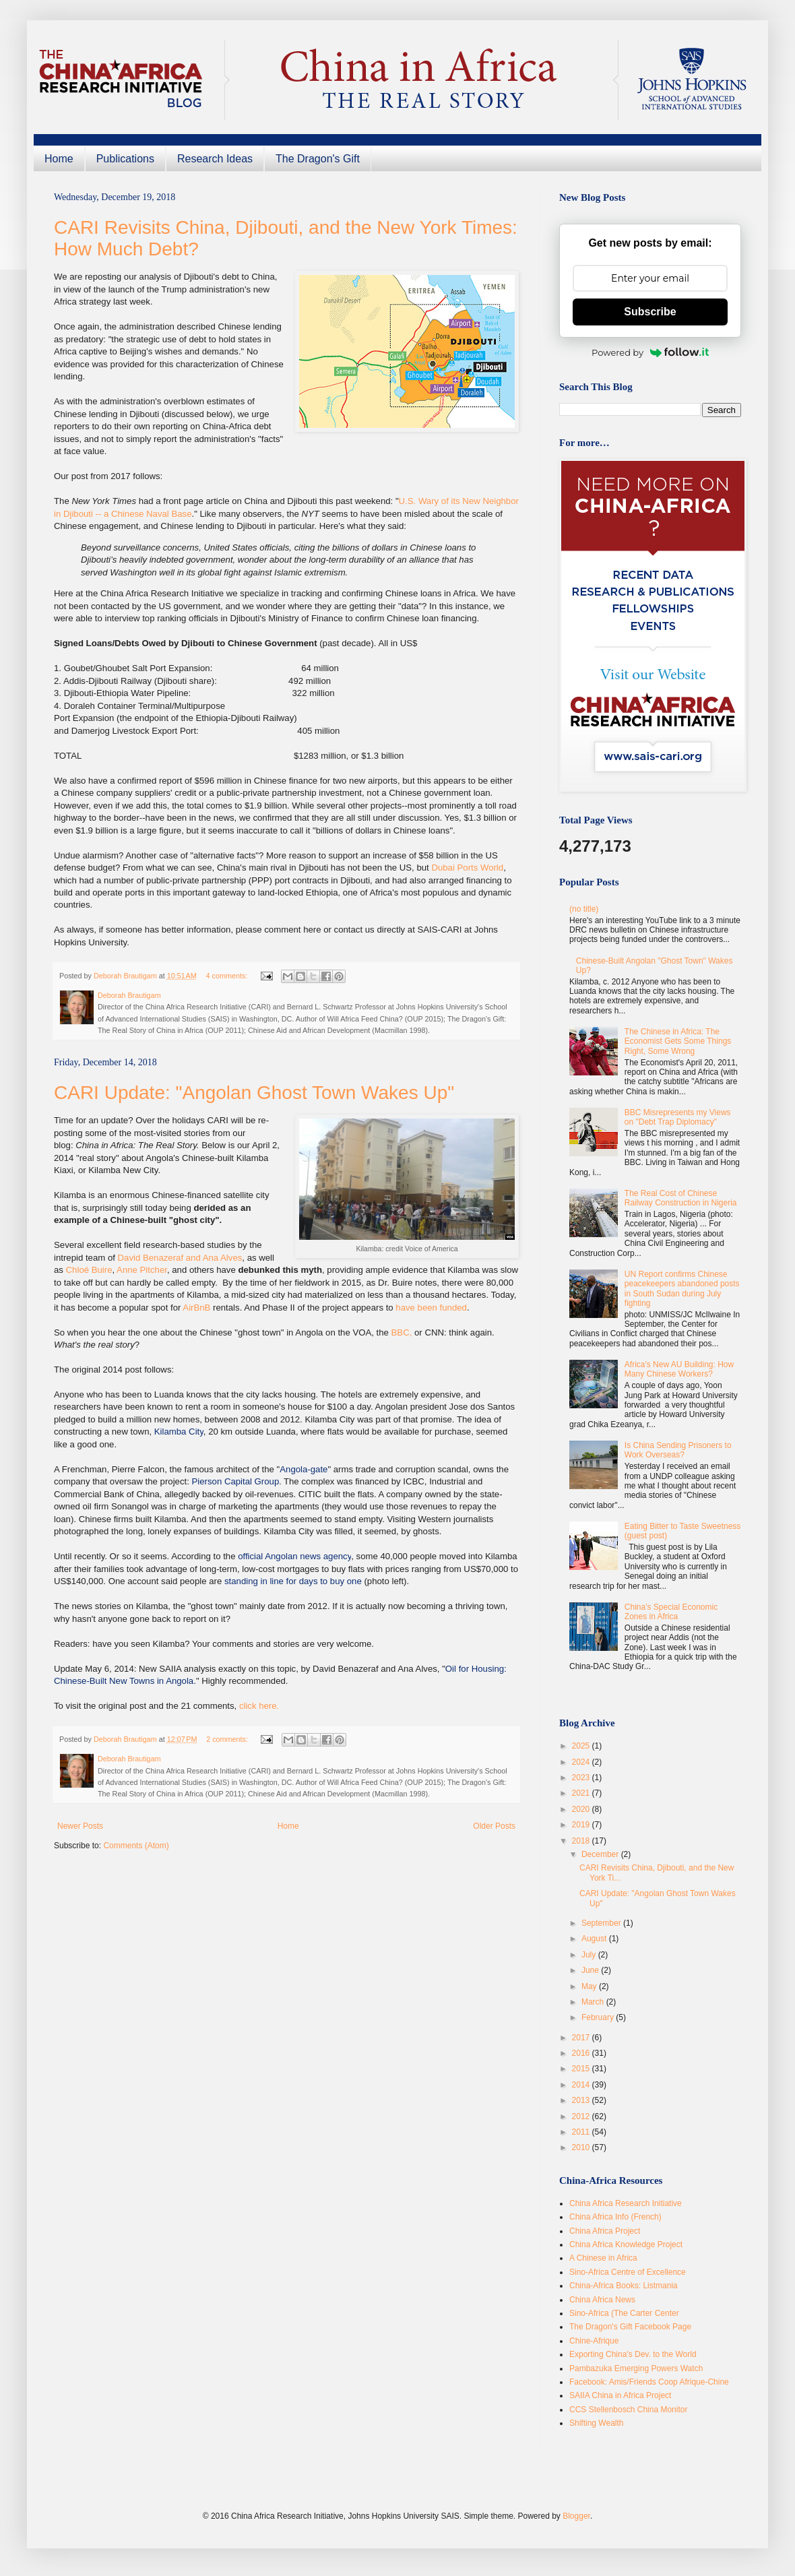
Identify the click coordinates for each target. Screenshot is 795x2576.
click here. (259, 1706)
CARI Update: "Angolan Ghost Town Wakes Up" (254, 1092)
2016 (582, 2053)
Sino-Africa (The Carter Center (624, 2313)
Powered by (650, 352)
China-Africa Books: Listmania (623, 2285)
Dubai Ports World (467, 867)
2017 (582, 2037)
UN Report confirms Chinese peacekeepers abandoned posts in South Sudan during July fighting (682, 1288)
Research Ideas (215, 158)
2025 (582, 1746)
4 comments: (228, 976)
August (595, 1938)
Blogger (576, 2516)
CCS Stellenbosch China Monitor (628, 2409)
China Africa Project (604, 2231)
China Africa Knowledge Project (625, 2244)
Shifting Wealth (596, 2423)
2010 (582, 2147)
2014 (582, 2085)
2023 (582, 1777)
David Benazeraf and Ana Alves (180, 1258)
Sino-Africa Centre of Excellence (627, 2272)
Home (58, 158)
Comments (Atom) (135, 1845)
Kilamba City (178, 1431)
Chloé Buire (89, 1270)
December (601, 1854)
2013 (582, 2100)
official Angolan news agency (294, 1556)
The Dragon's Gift (318, 158)
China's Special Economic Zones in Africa (671, 1611)
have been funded (431, 1307)
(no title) (583, 909)
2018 (582, 1841)
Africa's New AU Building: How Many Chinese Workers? (679, 1369)
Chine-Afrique (593, 2341)
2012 (582, 2116)
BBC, (401, 1332)
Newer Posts (80, 1826)
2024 (582, 1762)
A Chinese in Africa (603, 2258)
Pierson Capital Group (236, 1481)
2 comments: (228, 1739)
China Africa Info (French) (615, 2217)
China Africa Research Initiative (625, 2203)
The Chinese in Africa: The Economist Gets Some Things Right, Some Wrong (678, 1041)
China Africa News (602, 2299)
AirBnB (196, 1307)
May (590, 1986)
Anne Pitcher (142, 1270)
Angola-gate (303, 1469)
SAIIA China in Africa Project (620, 2395)
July (589, 1954)
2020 (582, 1809)
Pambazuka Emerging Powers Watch (636, 2368)
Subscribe (650, 311)
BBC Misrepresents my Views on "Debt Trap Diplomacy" (678, 1117)
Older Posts (494, 1826)
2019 (582, 1824)
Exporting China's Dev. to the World (633, 2354)
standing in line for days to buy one (293, 1581)
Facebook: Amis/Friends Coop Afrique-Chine (649, 2382)
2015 (582, 2068)
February (598, 2017)
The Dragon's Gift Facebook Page (630, 2326)
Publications (125, 158)
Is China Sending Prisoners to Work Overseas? (678, 1450)
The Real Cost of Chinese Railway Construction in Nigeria (681, 1198)
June (591, 1970)
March (593, 2002)
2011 (582, 2132)
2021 (582, 1793)
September (602, 1923)
